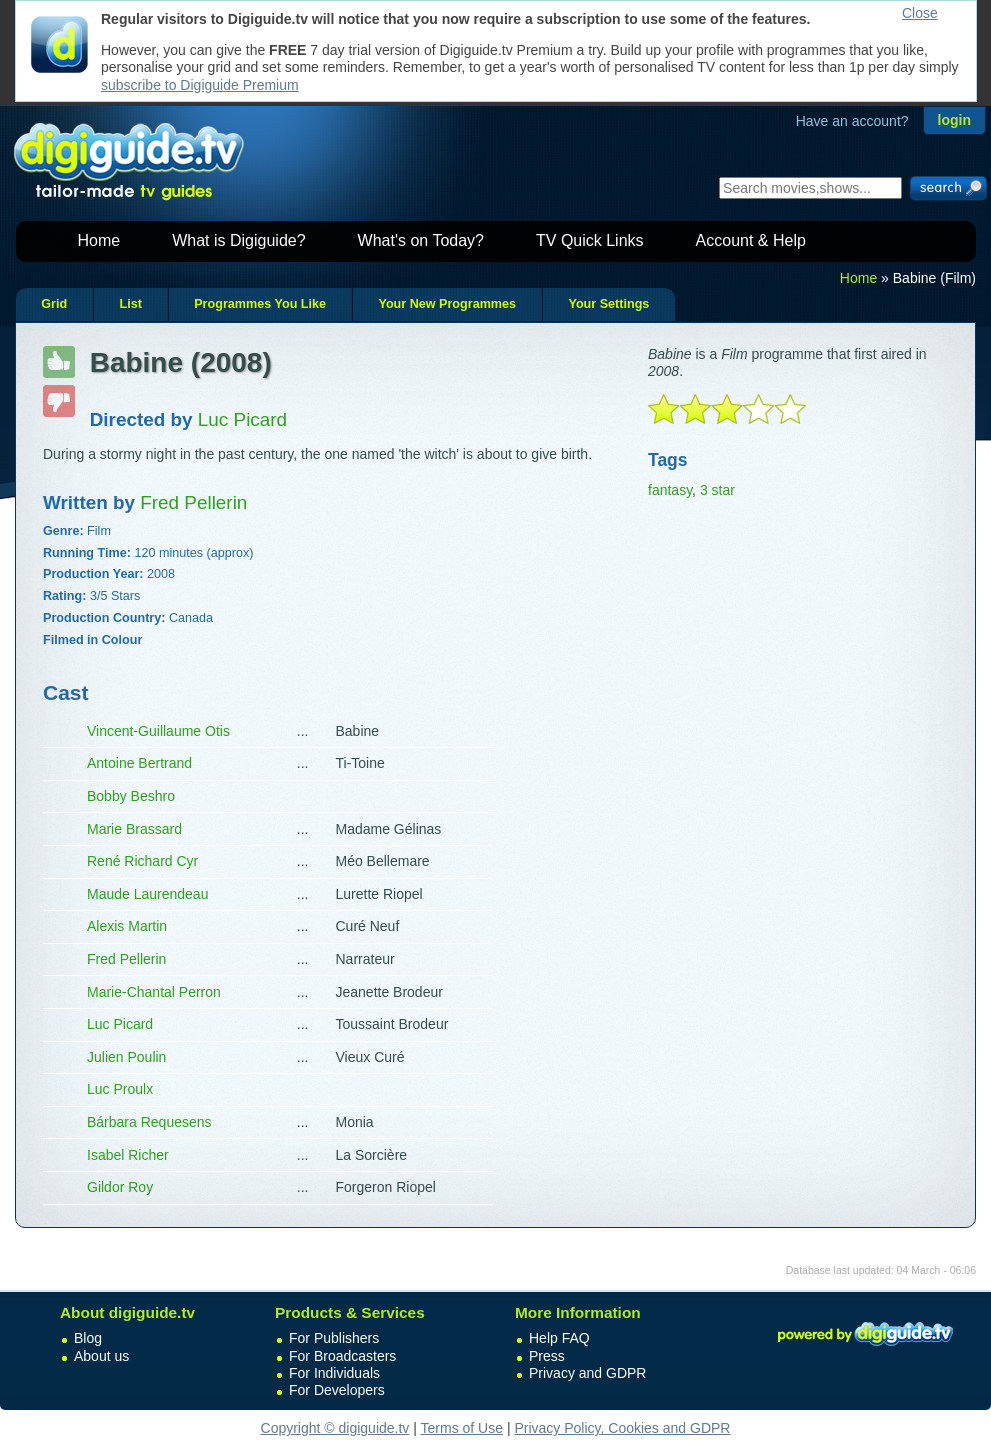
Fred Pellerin (126, 959)
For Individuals (334, 1373)
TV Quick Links (590, 240)
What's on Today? (421, 240)
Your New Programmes (447, 304)
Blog (88, 1338)
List (130, 304)
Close (920, 13)
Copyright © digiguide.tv (335, 1428)
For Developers (337, 1390)
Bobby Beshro (131, 796)
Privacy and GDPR (587, 1373)
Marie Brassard (134, 829)
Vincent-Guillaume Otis (158, 731)
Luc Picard (120, 1024)
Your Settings (608, 304)
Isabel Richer (128, 1155)
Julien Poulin (126, 1057)
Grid (54, 304)
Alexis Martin (127, 926)
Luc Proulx (120, 1089)
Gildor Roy (120, 1187)
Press (547, 1356)
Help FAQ (559, 1338)
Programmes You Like (260, 304)
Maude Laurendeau (147, 894)
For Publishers (334, 1338)
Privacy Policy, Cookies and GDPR (622, 1428)
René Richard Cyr (142, 861)
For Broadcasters (342, 1356)
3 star (717, 490)
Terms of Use (462, 1428)
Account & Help (751, 240)
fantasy (670, 490)
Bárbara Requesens (149, 1122)
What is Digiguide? (238, 240)
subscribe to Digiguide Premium (200, 85)
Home (99, 240)
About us (101, 1356)
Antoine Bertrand (139, 763)
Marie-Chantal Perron (154, 992)
